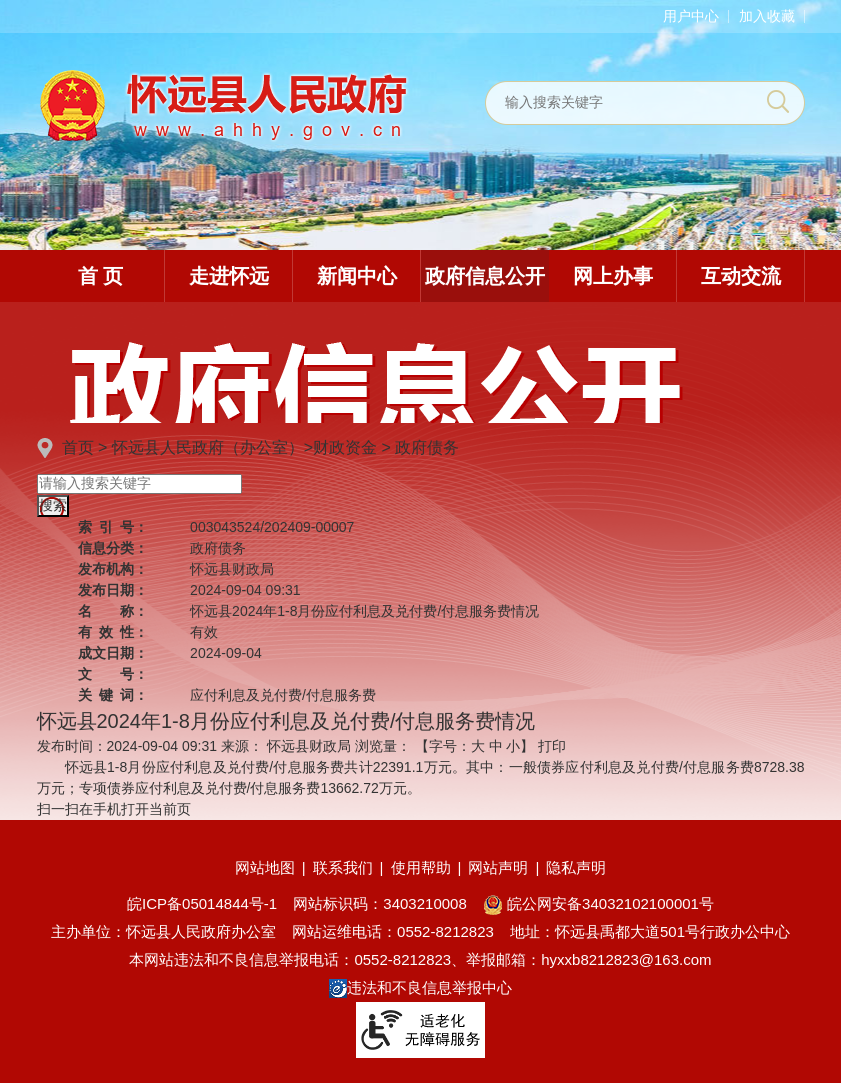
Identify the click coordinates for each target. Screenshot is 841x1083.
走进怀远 (229, 276)
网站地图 (265, 867)
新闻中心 (357, 276)
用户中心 (691, 16)
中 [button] (496, 746)
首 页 (101, 276)
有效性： (113, 632)
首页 (78, 447)
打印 (552, 746)
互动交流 (741, 276)
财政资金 (345, 447)
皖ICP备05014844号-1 (202, 903)
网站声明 (498, 867)
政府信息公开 (485, 276)
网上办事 (613, 276)
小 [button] (513, 746)
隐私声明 (576, 867)
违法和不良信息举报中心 (420, 987)
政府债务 (427, 447)
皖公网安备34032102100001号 (598, 903)
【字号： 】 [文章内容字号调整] (475, 746)
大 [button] (478, 746)
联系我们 (343, 867)
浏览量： (383, 746)
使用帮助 (421, 867)
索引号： (113, 527)
